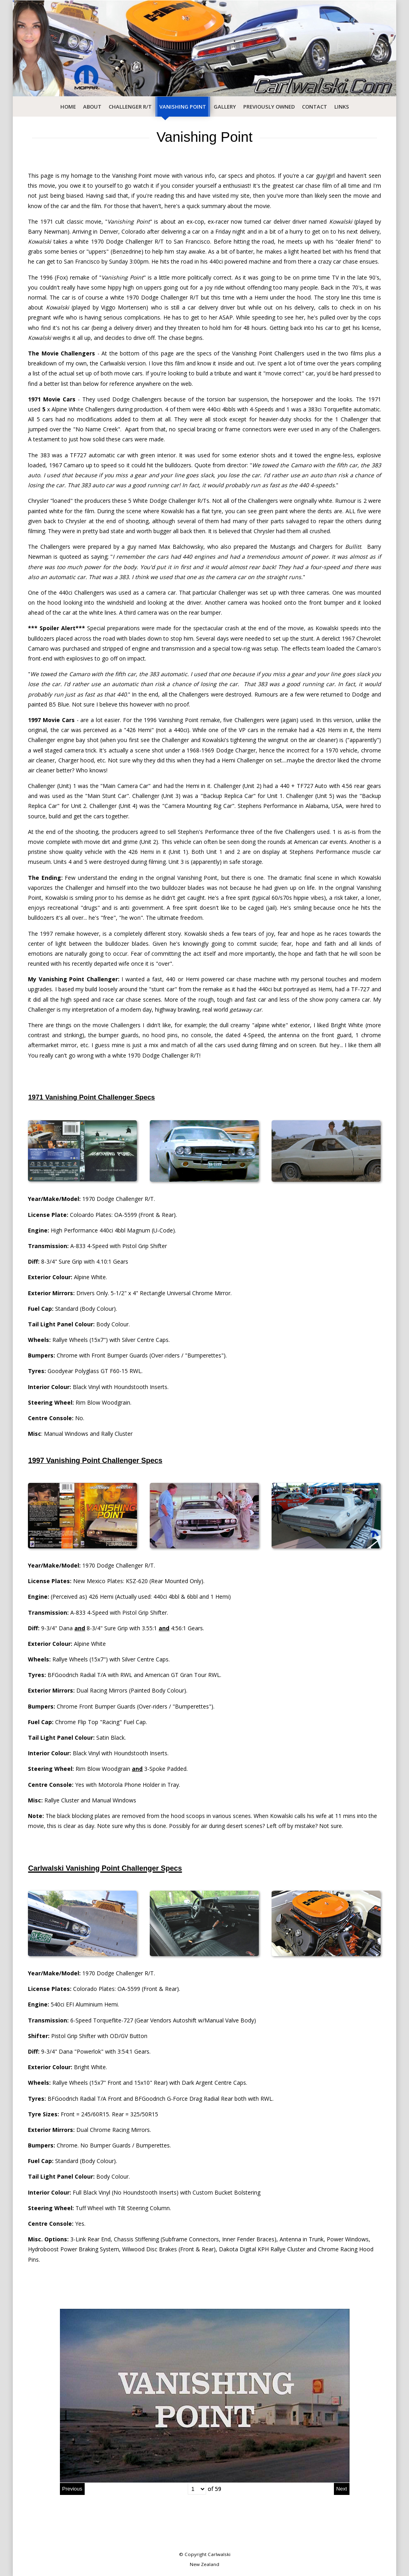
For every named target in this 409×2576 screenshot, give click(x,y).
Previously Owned (269, 106)
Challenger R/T (130, 106)
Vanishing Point (182, 106)
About (92, 106)
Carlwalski (219, 2554)
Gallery (225, 106)
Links (341, 106)
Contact (314, 106)
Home (68, 106)
